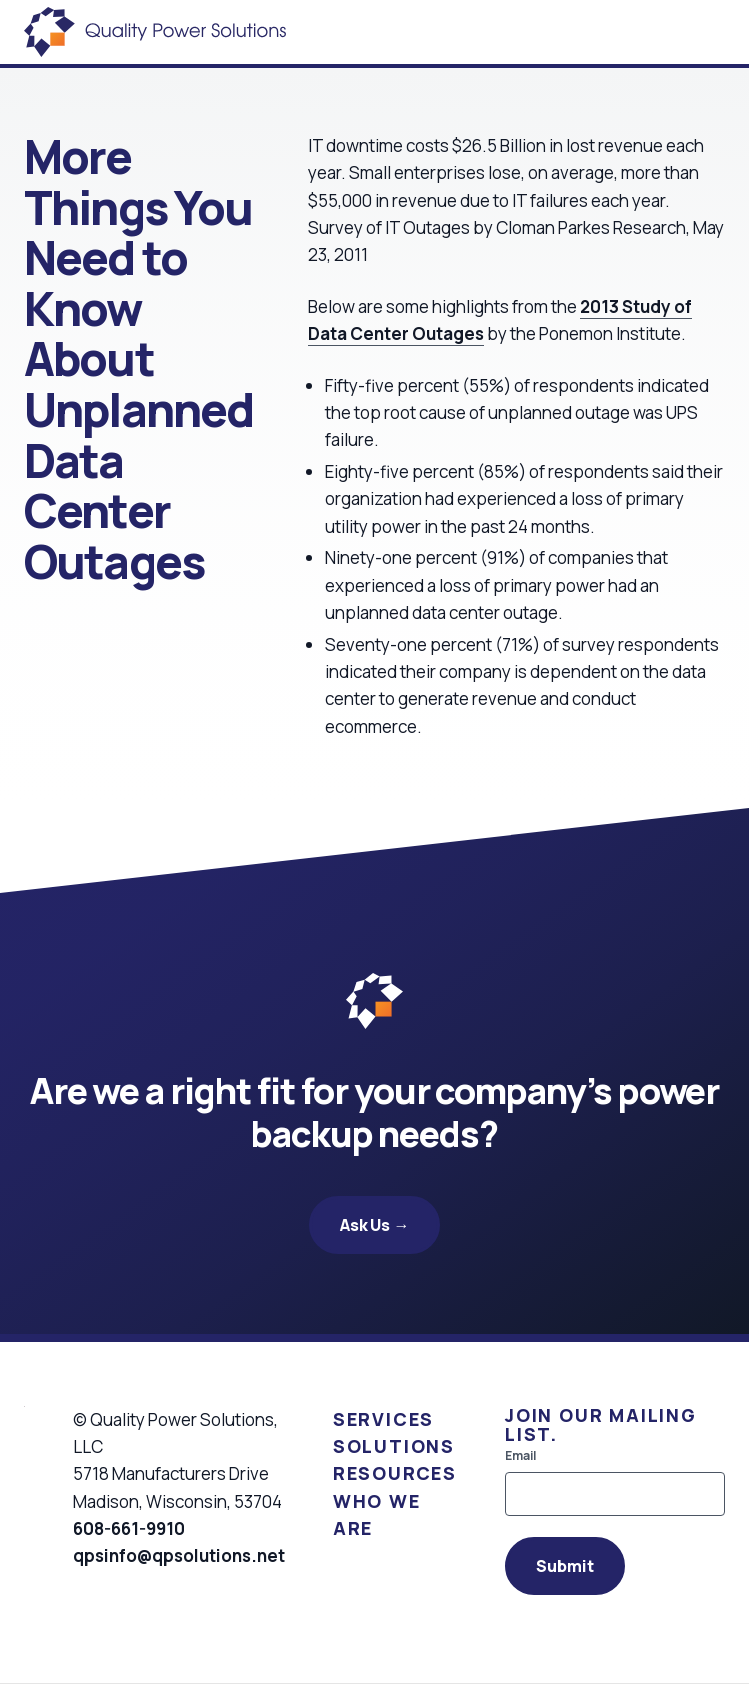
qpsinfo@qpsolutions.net (179, 1555)
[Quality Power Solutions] (155, 32)
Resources (395, 1473)
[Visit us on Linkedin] (112, 1604)
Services (383, 1419)
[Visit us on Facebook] (83, 1604)
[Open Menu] (725, 32)
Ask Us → (375, 1225)
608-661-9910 (129, 1528)
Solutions (394, 1446)
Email (520, 1456)
